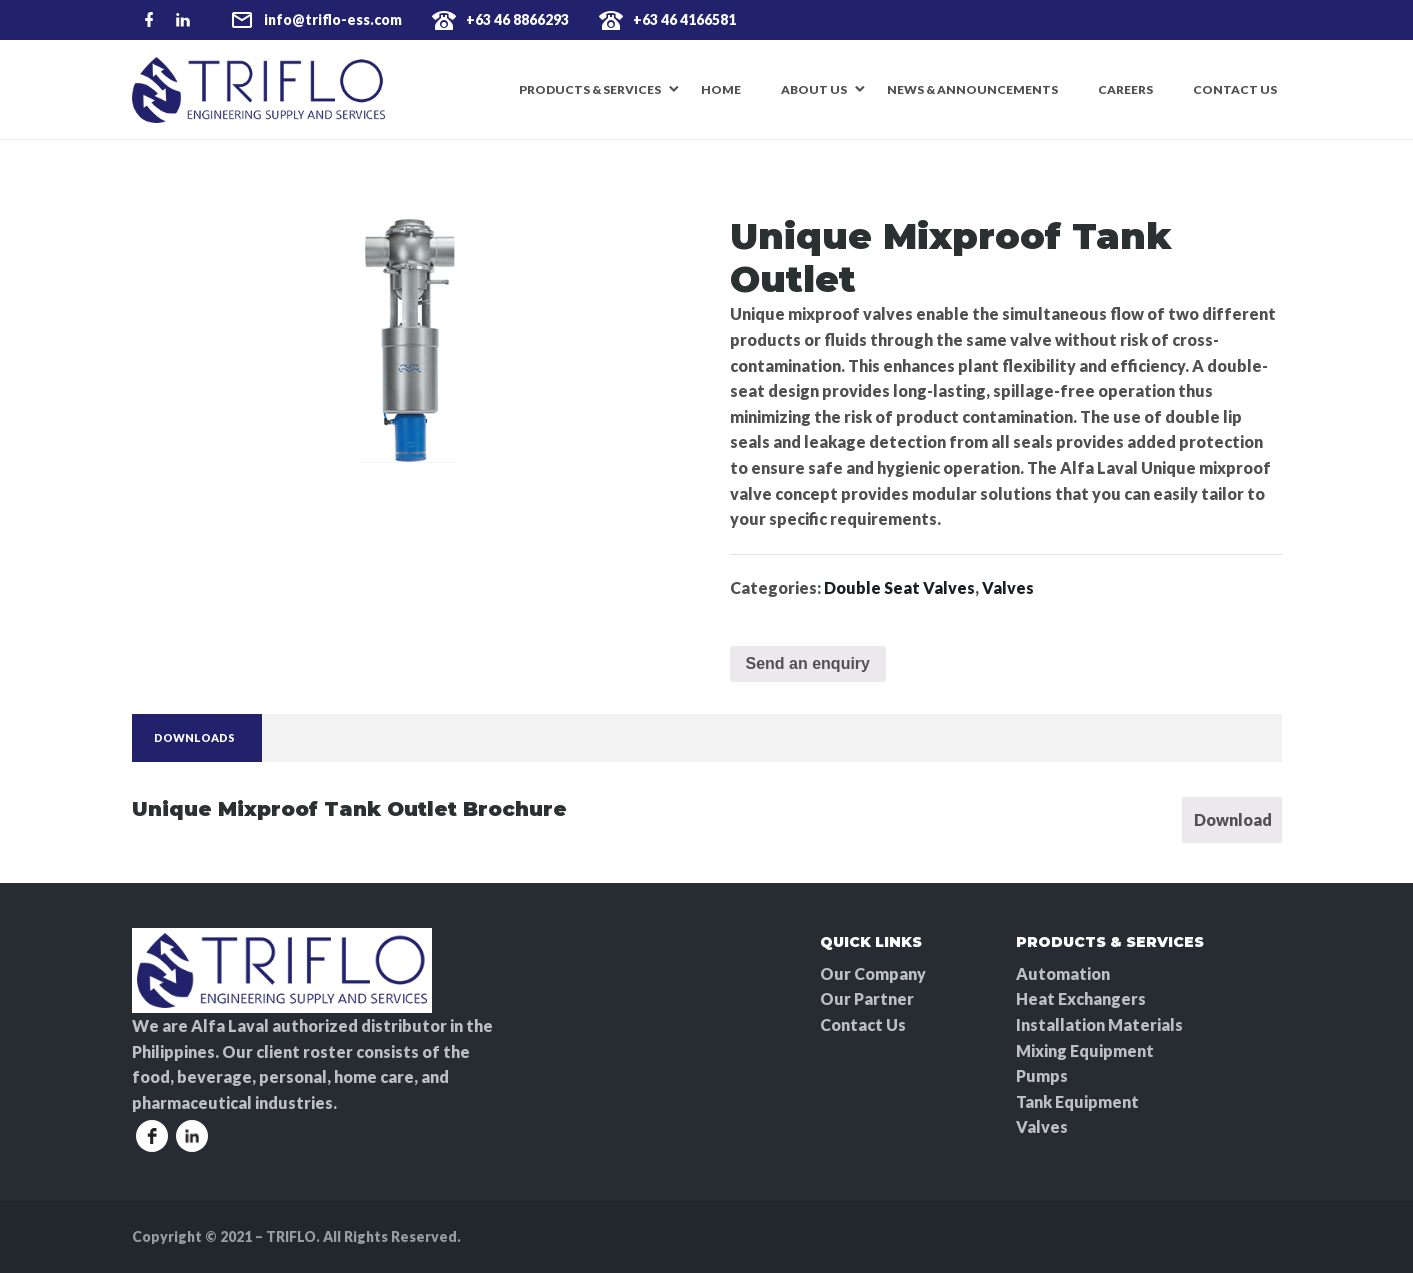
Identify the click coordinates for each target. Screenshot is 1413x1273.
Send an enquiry (808, 663)
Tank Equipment (1077, 1101)
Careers (1125, 89)
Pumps (1042, 1075)
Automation (1063, 973)
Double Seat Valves (899, 587)
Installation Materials (1099, 1024)
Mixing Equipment (1085, 1050)
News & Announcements (972, 89)
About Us (814, 89)
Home (721, 89)
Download (1233, 819)
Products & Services (590, 89)
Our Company (873, 973)
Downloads (194, 737)
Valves (1008, 587)
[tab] (194, 738)
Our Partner (867, 998)
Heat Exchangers (1081, 998)
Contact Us (1235, 89)
